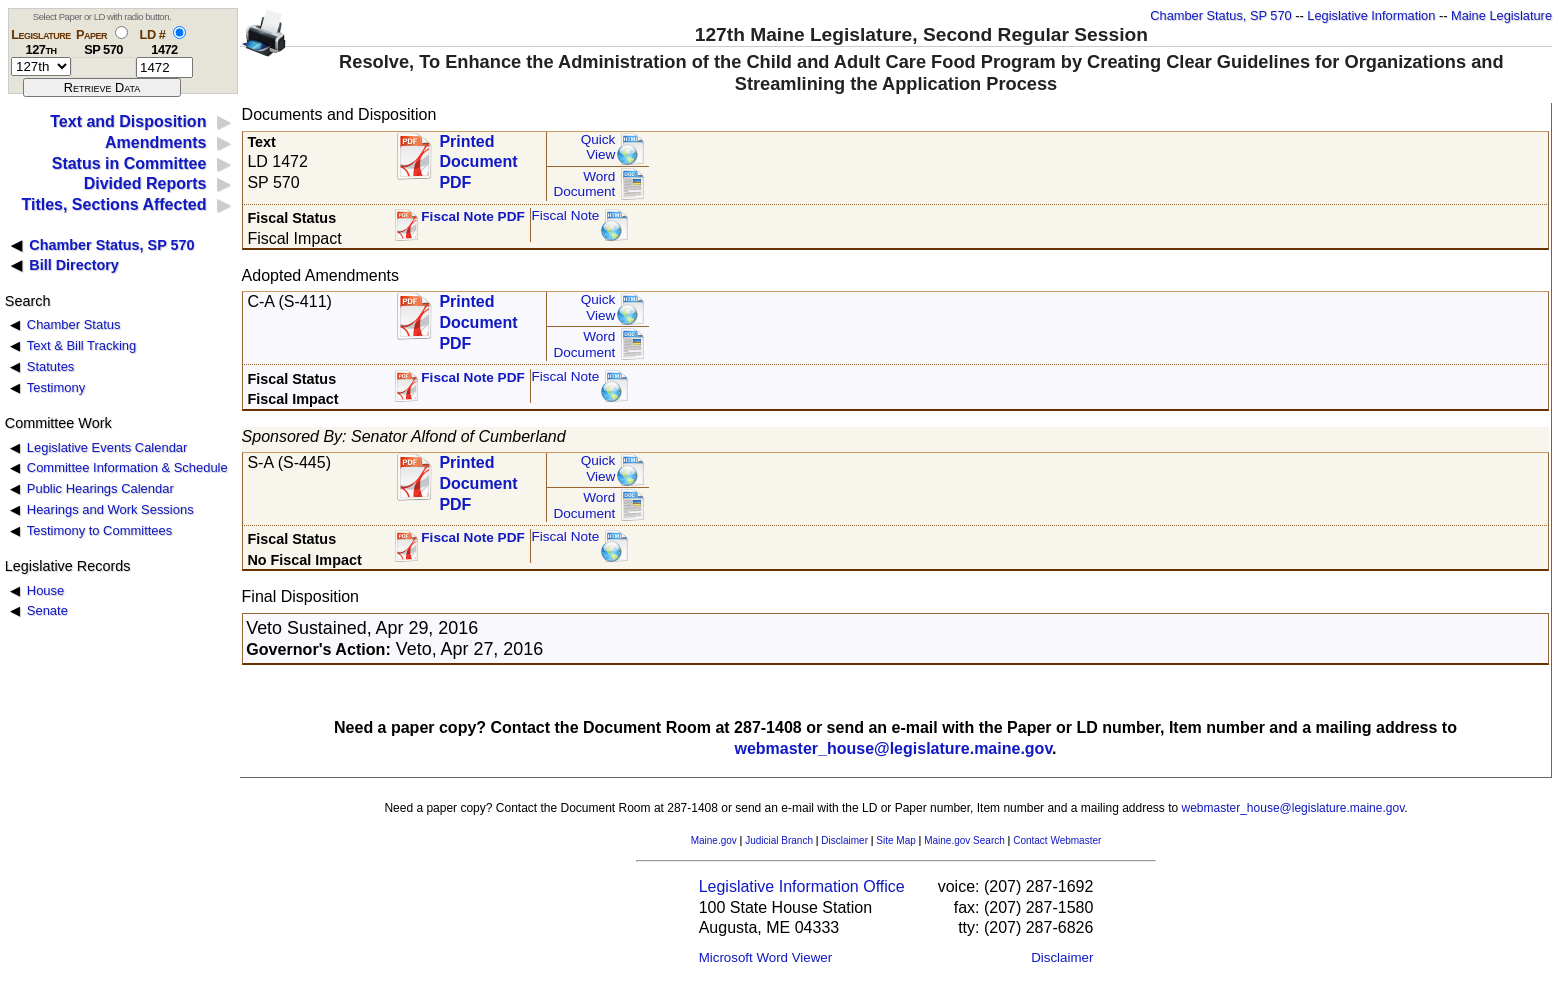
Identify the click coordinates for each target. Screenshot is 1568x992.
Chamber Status (74, 324)
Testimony (56, 387)
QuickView (598, 147)
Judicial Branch (779, 840)
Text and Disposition (128, 121)
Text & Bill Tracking (81, 345)
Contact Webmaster (1057, 840)
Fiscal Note (565, 215)
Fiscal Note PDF (473, 216)
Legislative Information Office (802, 886)
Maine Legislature (1501, 15)
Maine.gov (714, 840)
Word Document (584, 184)
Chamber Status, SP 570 (1220, 15)
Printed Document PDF (478, 156)
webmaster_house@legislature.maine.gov (893, 748)
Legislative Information (1371, 15)
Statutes (51, 366)
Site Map (895, 840)
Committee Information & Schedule (127, 467)
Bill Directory (74, 265)
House (45, 590)
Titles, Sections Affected (113, 204)
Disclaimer (844, 840)
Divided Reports (145, 183)
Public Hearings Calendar (100, 488)
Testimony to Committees (99, 530)
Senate (47, 610)
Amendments (155, 142)
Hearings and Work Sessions (110, 509)
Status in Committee (129, 163)
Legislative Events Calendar (107, 447)
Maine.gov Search (964, 840)
